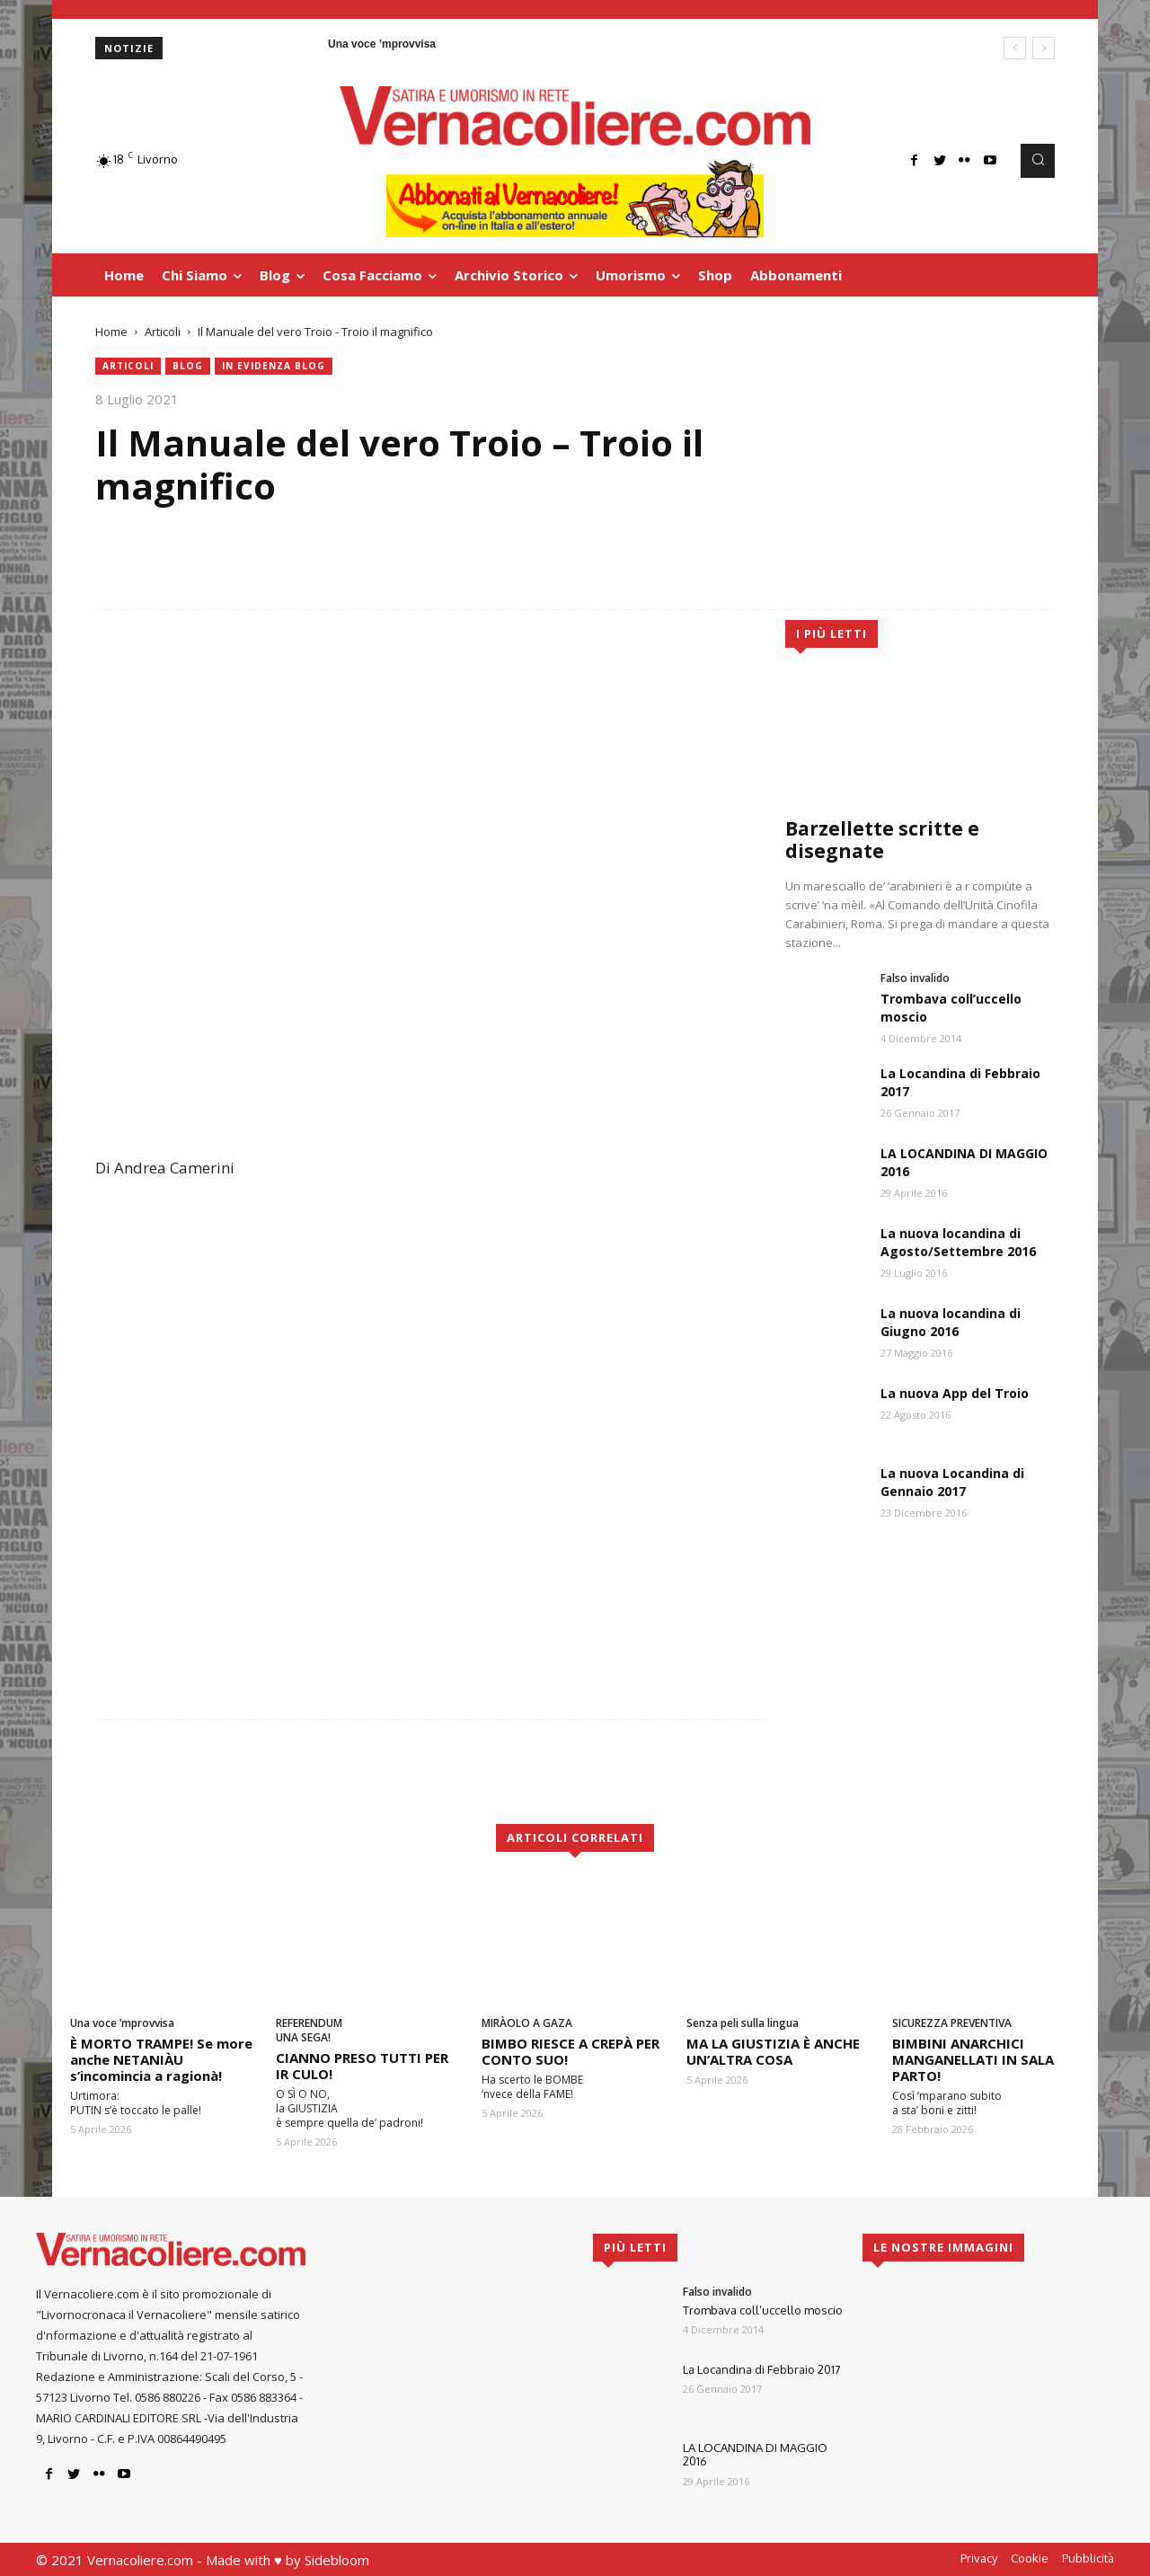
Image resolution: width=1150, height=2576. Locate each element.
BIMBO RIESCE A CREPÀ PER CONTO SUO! (570, 2051)
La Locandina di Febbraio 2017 (762, 2369)
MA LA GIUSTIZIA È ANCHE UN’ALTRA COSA (773, 2051)
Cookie (1029, 2558)
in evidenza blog (273, 366)
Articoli (163, 331)
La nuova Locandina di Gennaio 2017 (952, 1482)
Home (111, 331)
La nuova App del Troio (954, 1393)
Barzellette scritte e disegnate (882, 839)
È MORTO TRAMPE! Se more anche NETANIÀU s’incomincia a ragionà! (161, 2059)
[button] (1038, 161)
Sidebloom (337, 2560)
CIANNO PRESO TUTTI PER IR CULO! (362, 2066)
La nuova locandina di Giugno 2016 (950, 1322)
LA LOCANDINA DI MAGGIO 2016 (755, 2454)
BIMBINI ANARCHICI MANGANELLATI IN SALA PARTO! (973, 2059)
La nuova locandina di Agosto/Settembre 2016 (958, 1242)
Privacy (978, 2558)
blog (187, 366)
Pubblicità (1088, 2558)
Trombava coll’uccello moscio (763, 2310)
